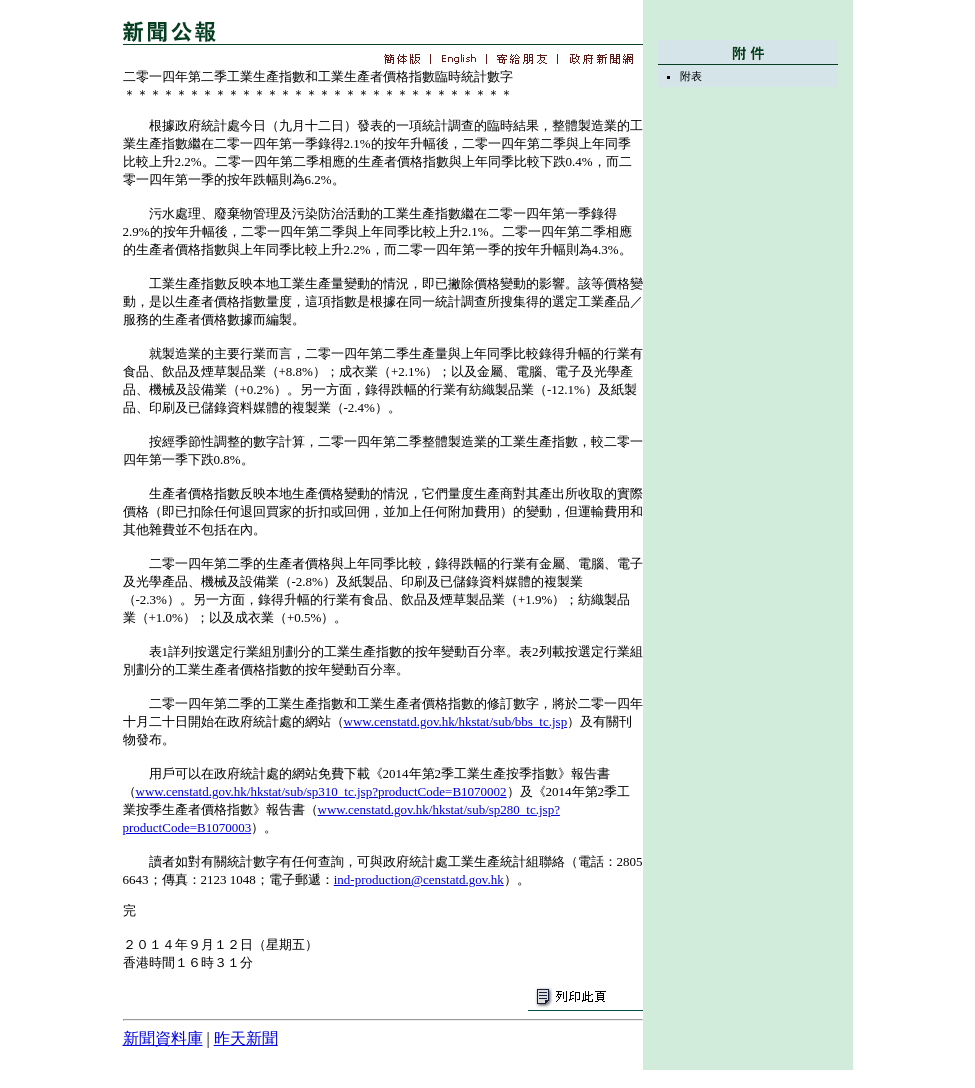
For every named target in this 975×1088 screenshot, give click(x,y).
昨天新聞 (246, 1038)
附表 (691, 76)
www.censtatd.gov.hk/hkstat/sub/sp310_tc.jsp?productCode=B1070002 (321, 791)
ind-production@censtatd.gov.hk (419, 879)
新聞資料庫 (163, 1038)
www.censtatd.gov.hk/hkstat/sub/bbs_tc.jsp (456, 721)
